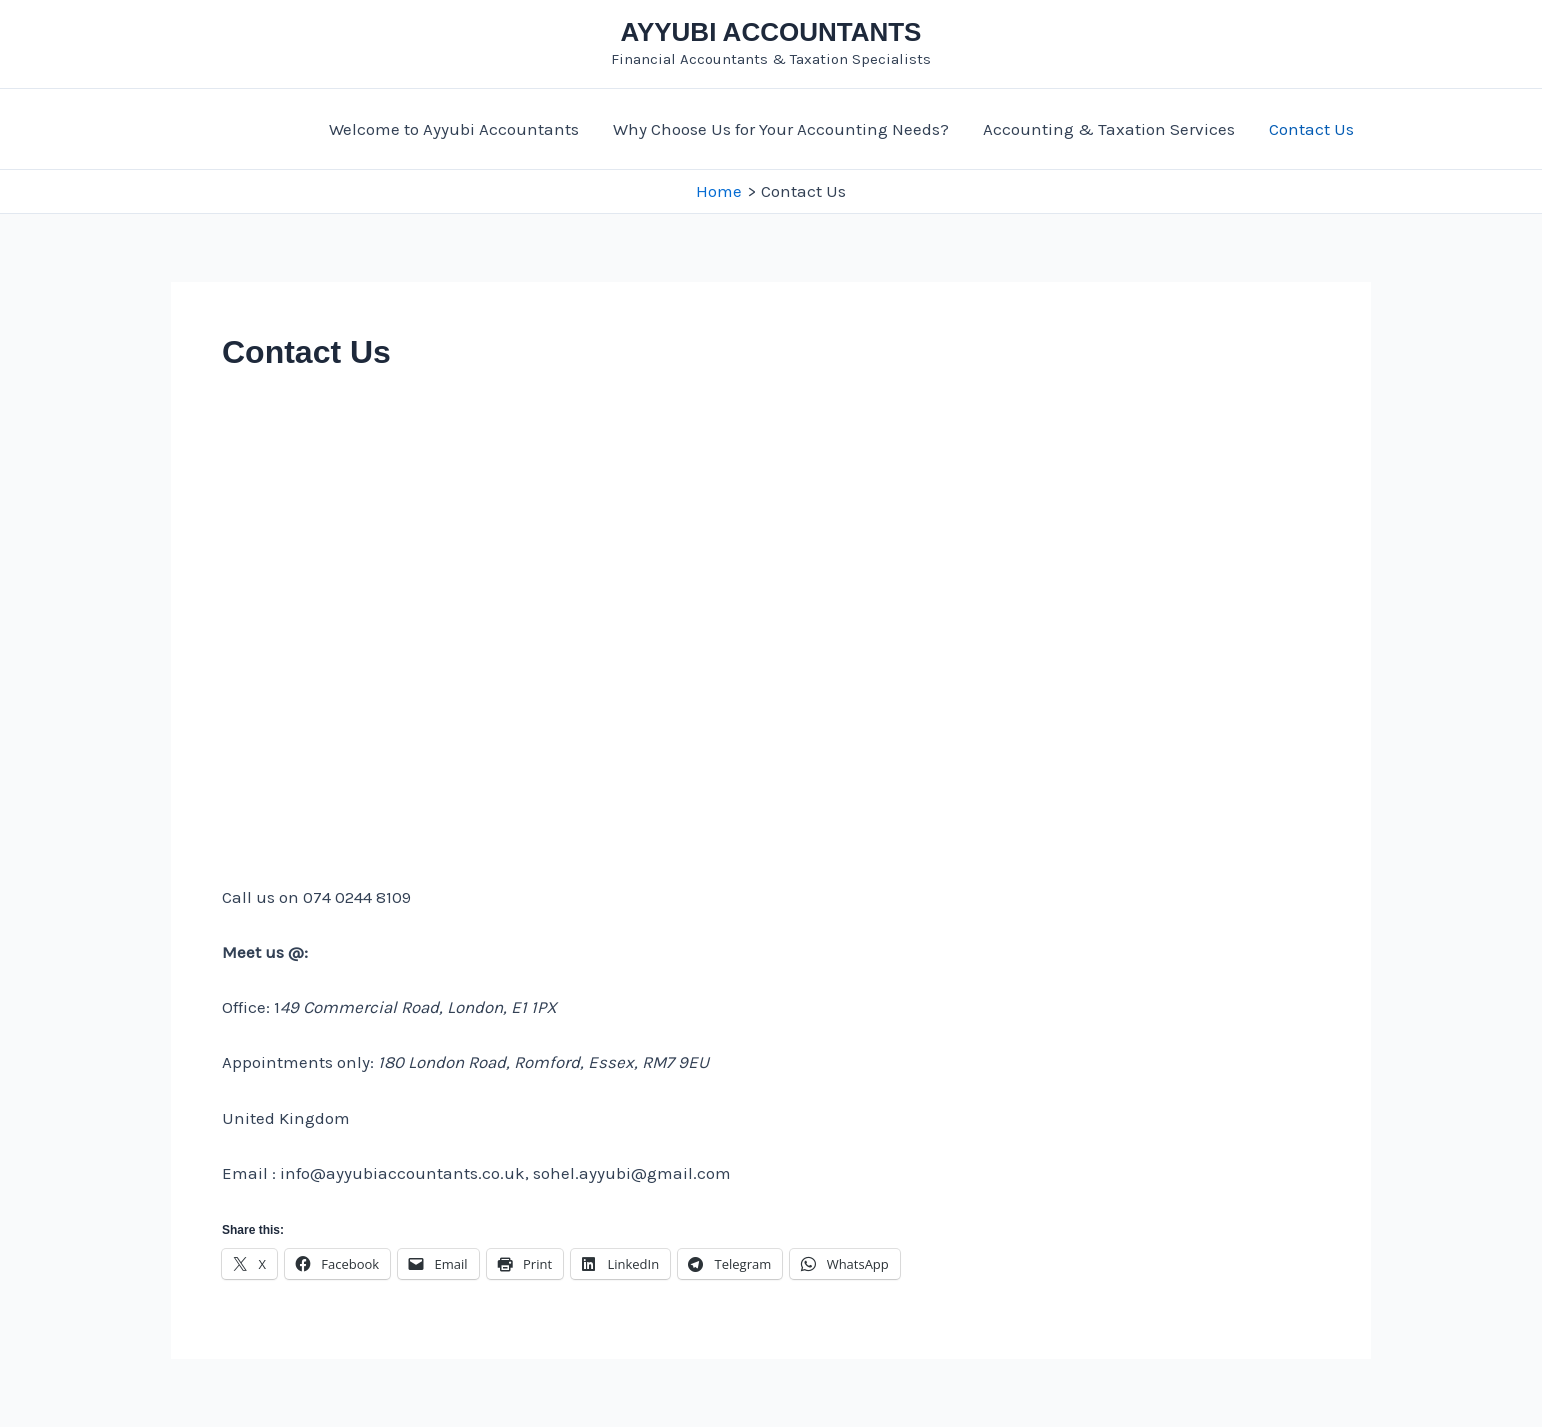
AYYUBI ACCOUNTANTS (771, 32)
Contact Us (1311, 129)
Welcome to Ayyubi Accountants (454, 129)
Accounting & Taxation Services (1109, 129)
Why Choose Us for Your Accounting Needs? (781, 129)
